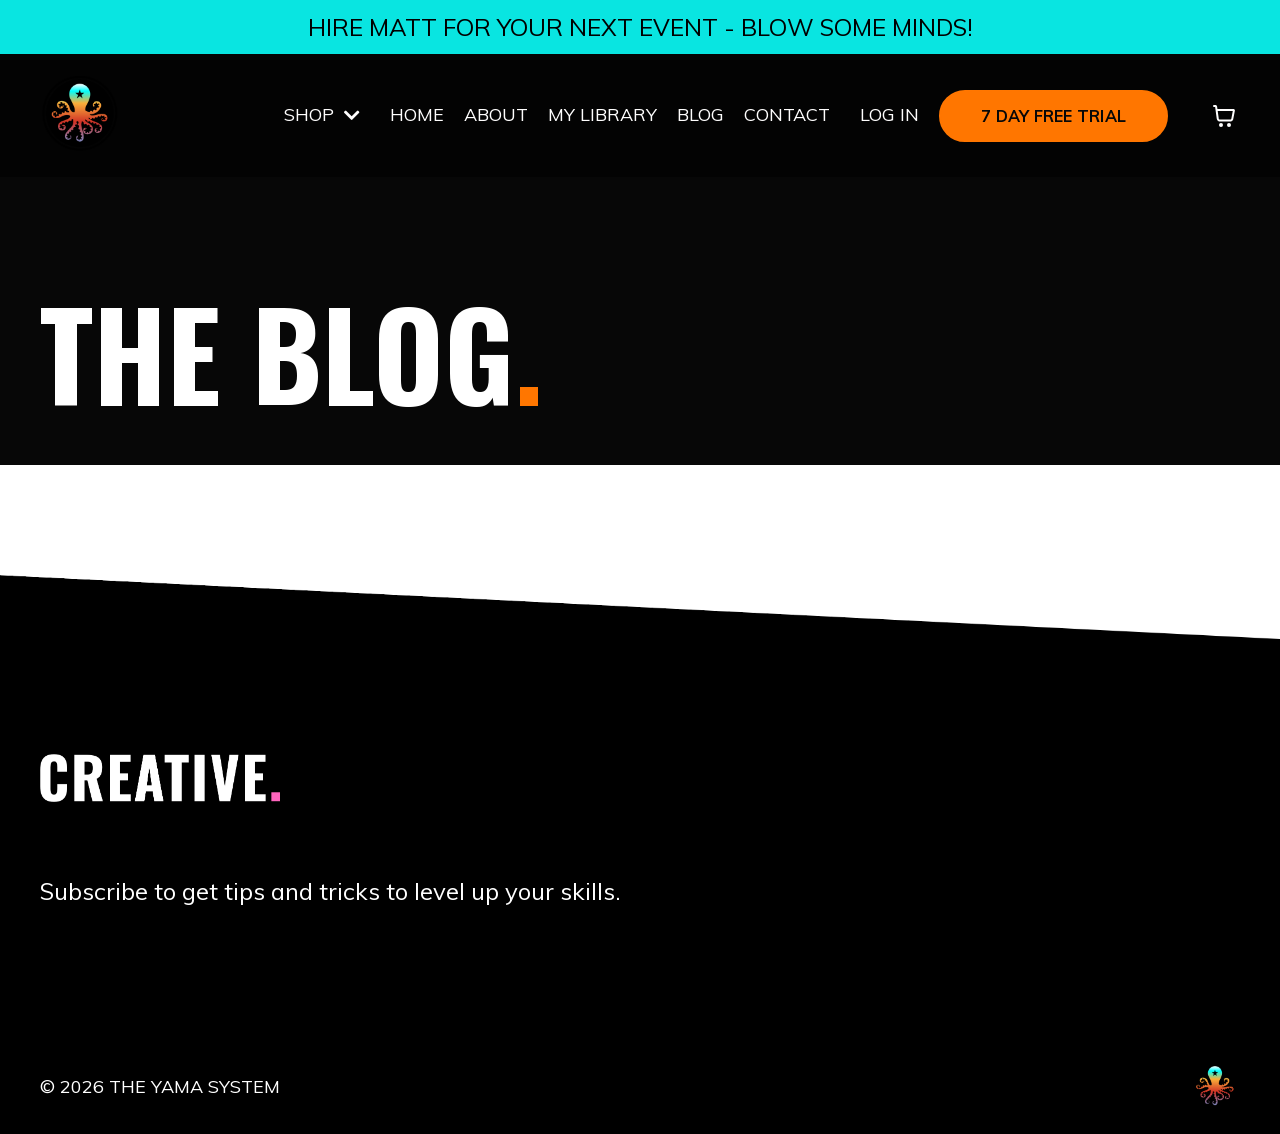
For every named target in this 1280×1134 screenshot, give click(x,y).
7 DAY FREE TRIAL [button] (1053, 116)
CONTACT (787, 114)
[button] (1053, 113)
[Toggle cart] (1224, 116)
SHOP (322, 114)
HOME (417, 114)
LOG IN (889, 114)
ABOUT (496, 114)
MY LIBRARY (602, 114)
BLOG (700, 114)
